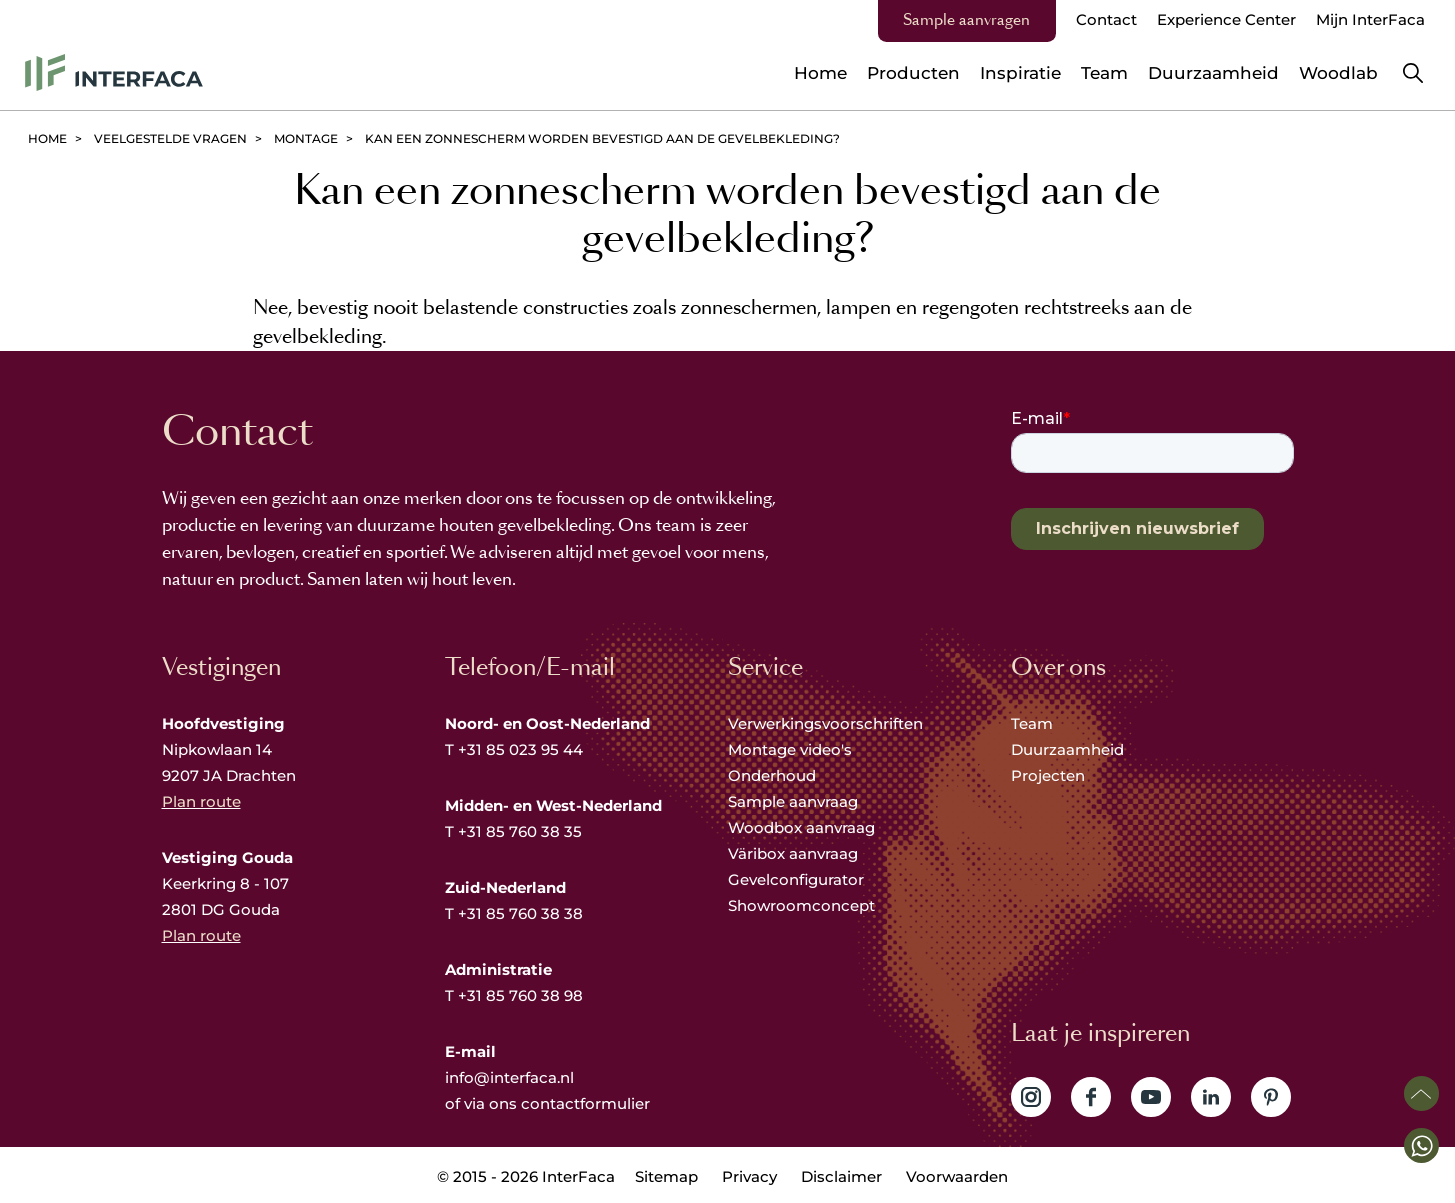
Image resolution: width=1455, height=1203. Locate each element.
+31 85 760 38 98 (520, 995)
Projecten (1048, 775)
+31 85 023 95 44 (520, 749)
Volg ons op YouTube (1151, 1097)
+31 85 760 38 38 (520, 913)
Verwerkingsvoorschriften (825, 723)
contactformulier (585, 1103)
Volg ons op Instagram (1031, 1097)
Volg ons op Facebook (1091, 1097)
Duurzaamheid (1067, 749)
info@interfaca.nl (509, 1077)
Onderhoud (772, 775)
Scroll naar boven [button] (1421, 1093)
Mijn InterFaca (1370, 19)
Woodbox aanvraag (801, 827)
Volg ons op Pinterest (1271, 1097)
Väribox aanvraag (793, 853)
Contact (1106, 19)
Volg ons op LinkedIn (1211, 1097)
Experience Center (1226, 19)
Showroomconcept (803, 905)
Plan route (201, 801)
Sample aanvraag (793, 801)
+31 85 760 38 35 (520, 831)
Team (1032, 723)
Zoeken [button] (1413, 73)
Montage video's (790, 749)
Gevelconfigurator (796, 879)
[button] (1421, 1145)
